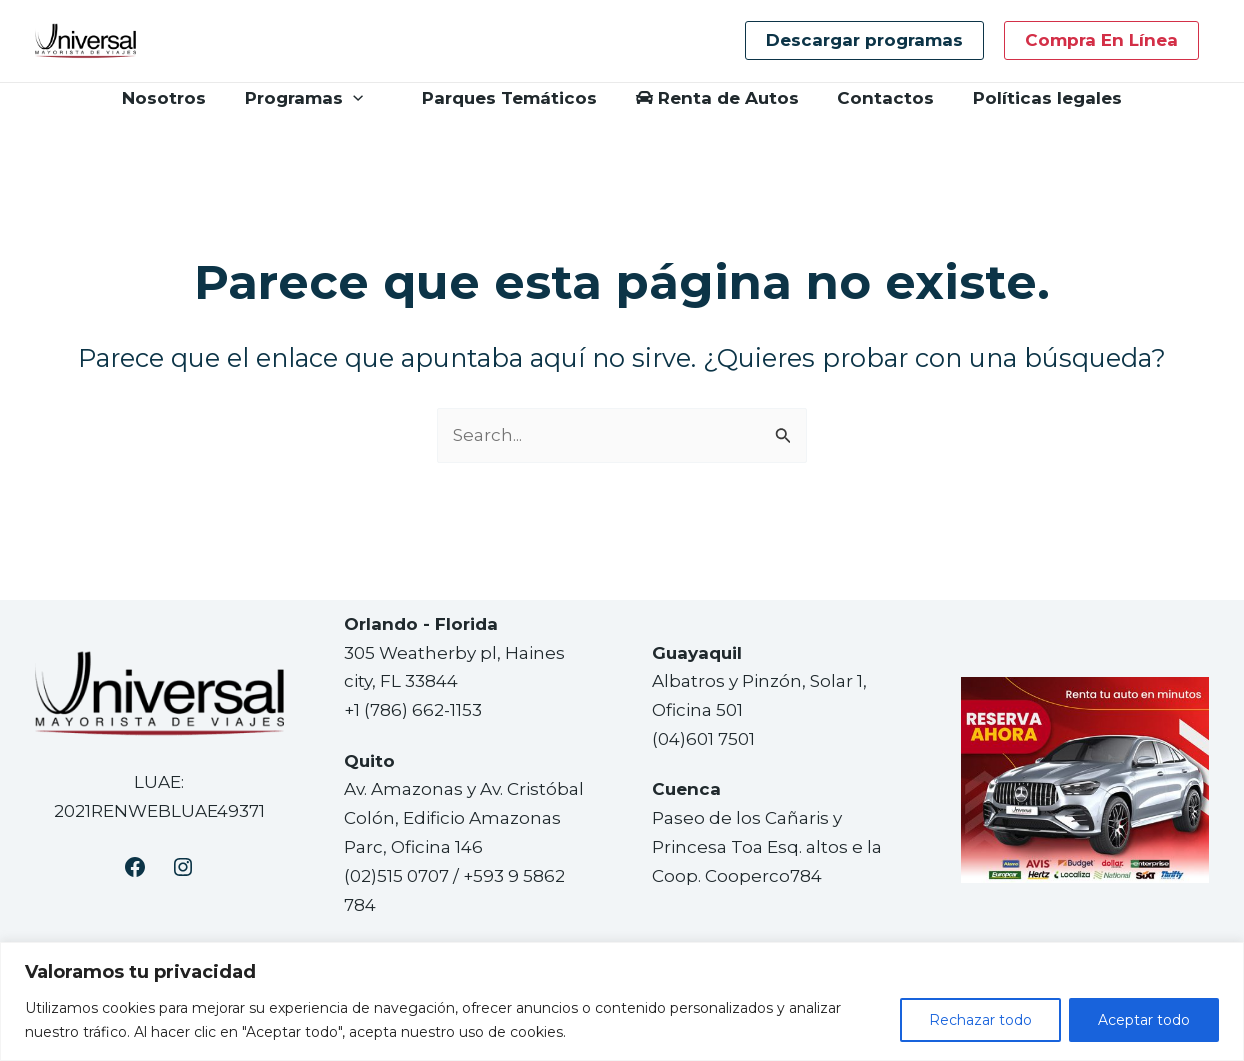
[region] (622, 1001)
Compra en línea (1101, 40)
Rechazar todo (980, 1020)
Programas (310, 98)
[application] (359, 98)
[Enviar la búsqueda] (783, 436)
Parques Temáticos (502, 98)
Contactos (879, 98)
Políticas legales (1036, 98)
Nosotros (175, 98)
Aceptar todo (1144, 1020)
